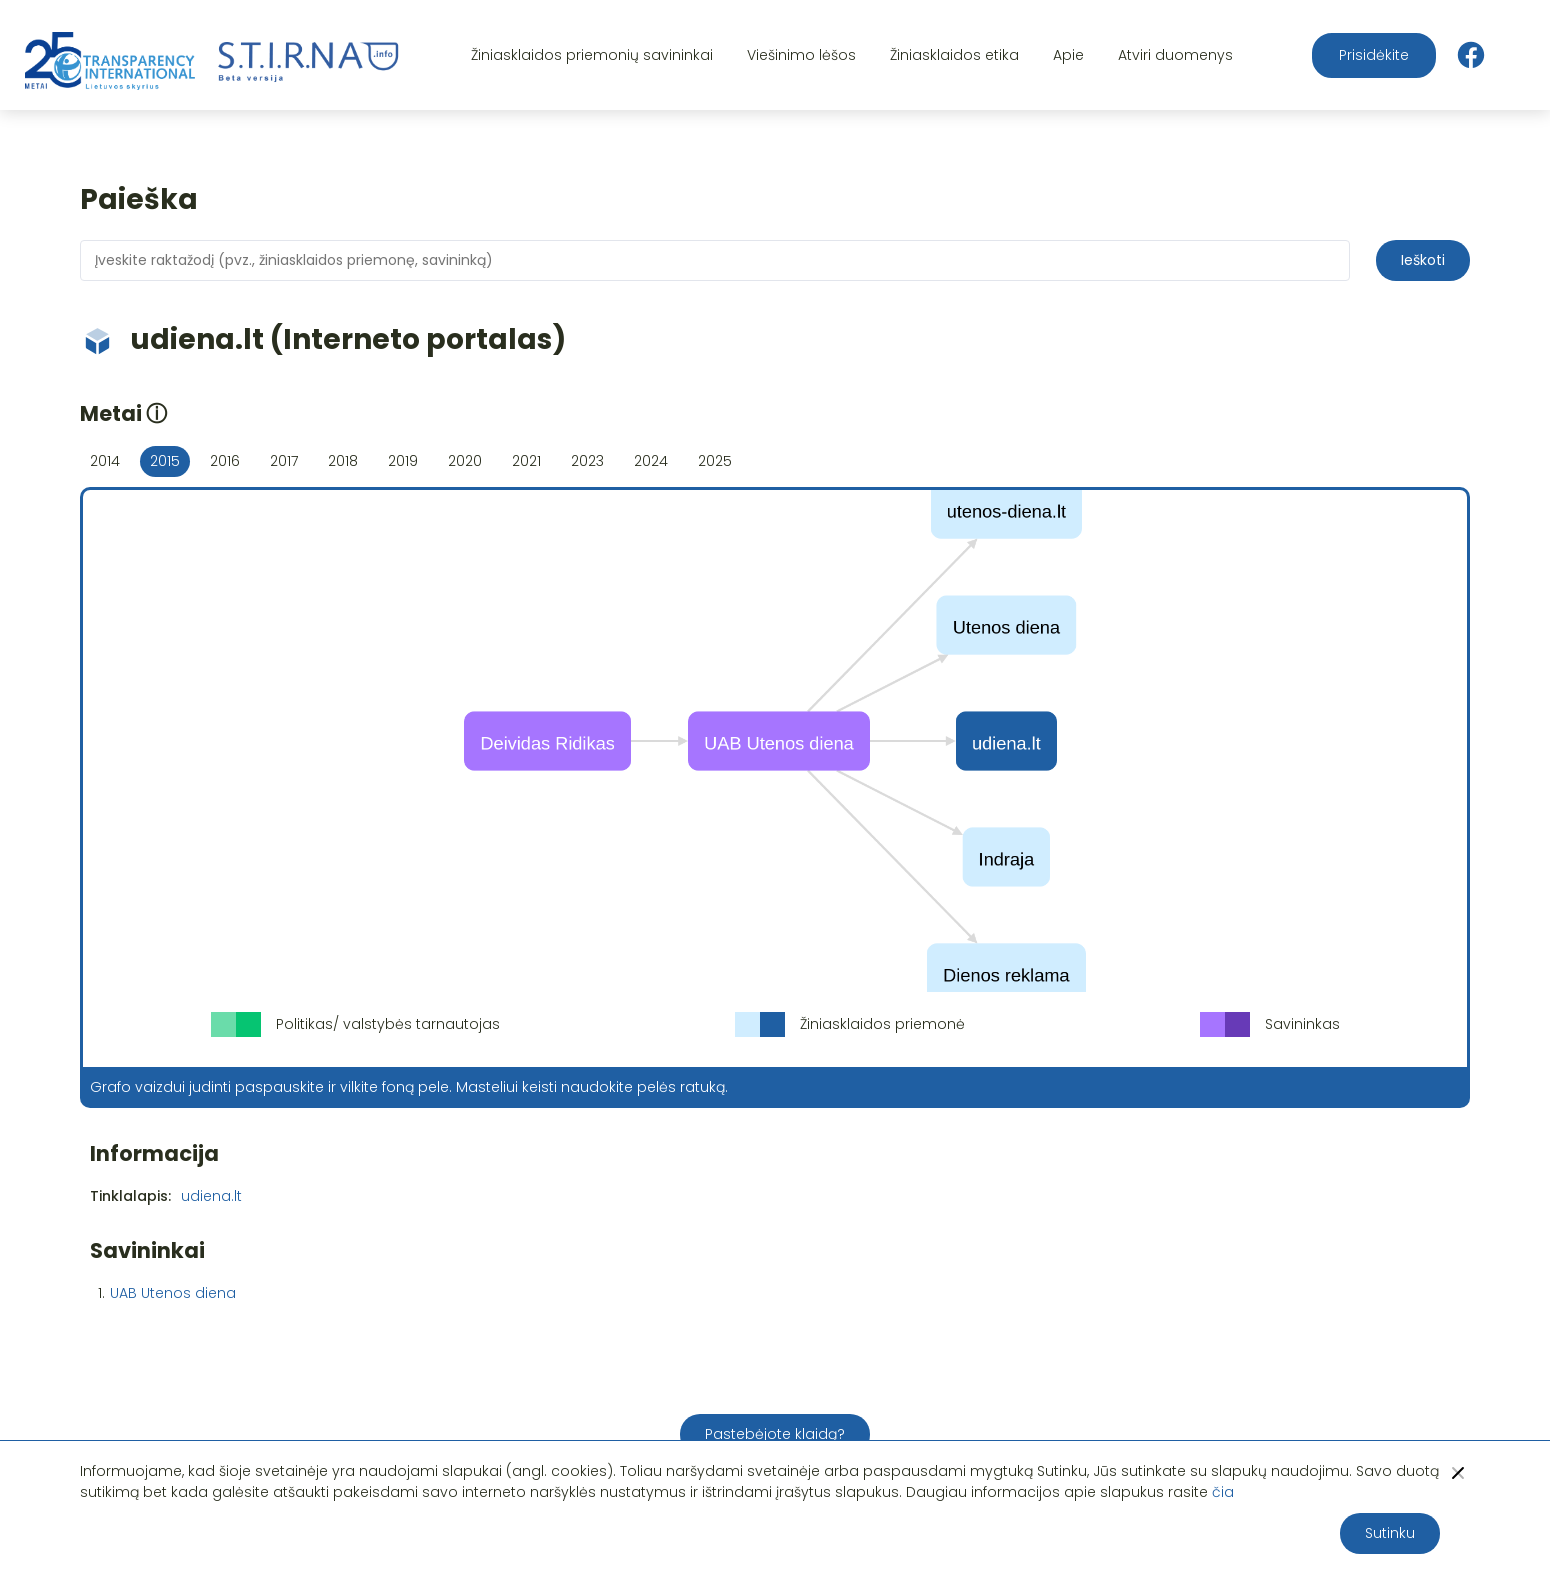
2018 (343, 461)
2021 (526, 461)
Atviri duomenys (1175, 55)
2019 (403, 461)
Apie (1068, 55)
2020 (465, 461)
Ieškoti (1423, 260)
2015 (165, 461)
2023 (587, 461)
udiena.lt (211, 1196)
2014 (105, 461)
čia (1223, 1492)
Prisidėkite (1374, 55)
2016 (225, 461)
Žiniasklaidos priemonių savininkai (592, 55)
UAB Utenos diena (173, 1293)
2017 (284, 461)
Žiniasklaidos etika (954, 55)
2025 (715, 461)
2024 (651, 461)
